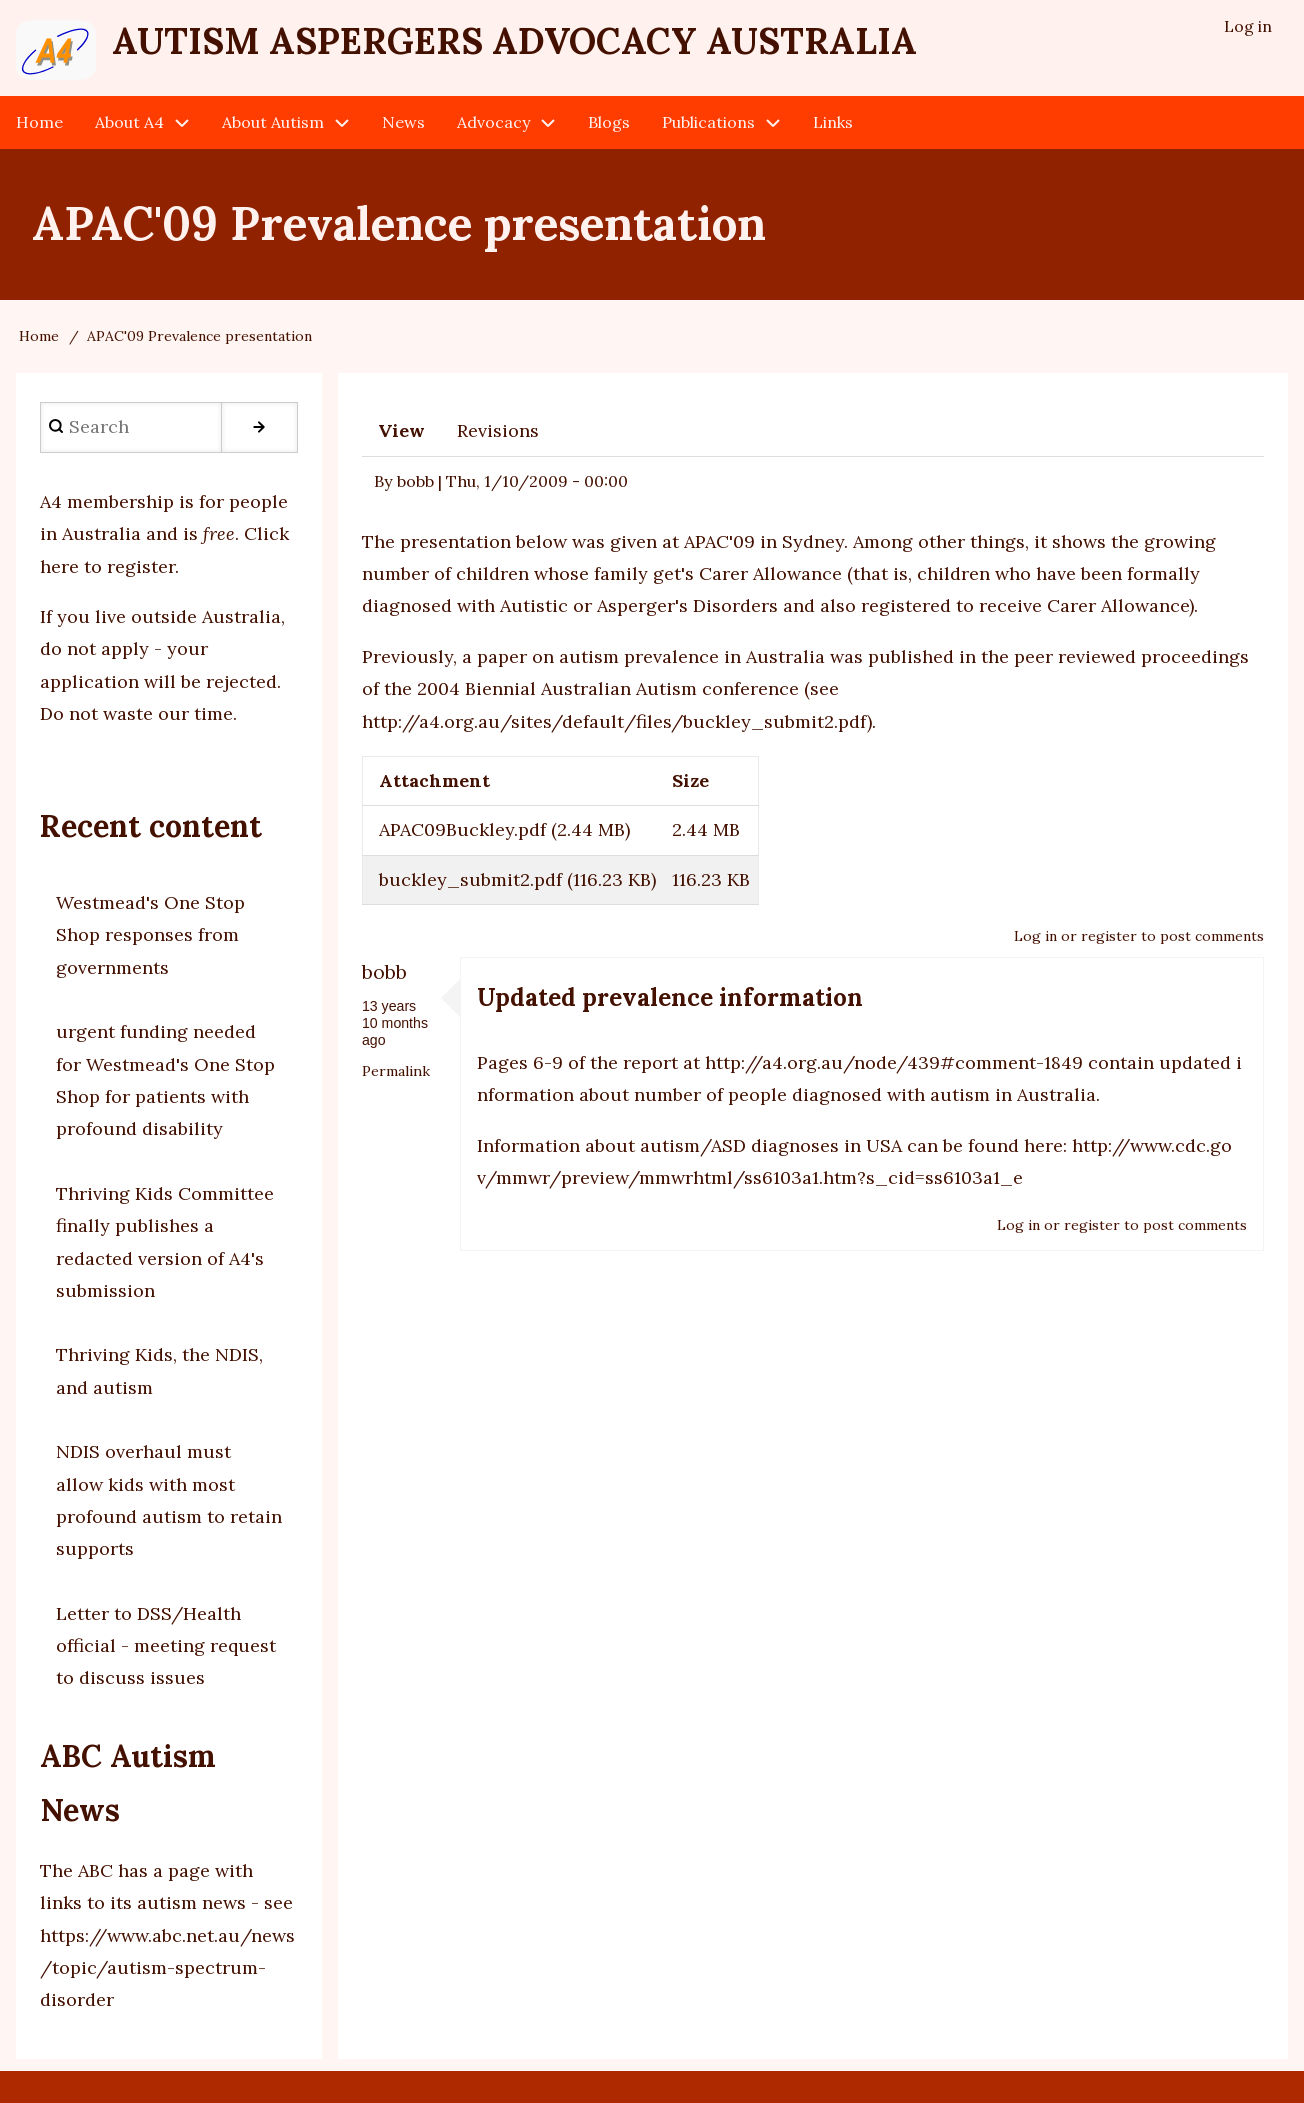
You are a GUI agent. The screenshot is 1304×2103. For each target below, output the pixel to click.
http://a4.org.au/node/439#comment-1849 (894, 1062)
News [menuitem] (403, 122)
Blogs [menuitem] (609, 122)
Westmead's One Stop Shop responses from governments (150, 935)
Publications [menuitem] (708, 122)
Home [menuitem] (39, 122)
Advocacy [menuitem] (493, 122)
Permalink (396, 1071)
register (1109, 936)
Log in (1035, 936)
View (401, 430)
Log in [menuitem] (1248, 26)
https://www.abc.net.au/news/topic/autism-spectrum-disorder (167, 1968)
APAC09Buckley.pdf (462, 829)
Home (39, 336)
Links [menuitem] (833, 122)
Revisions (498, 430)
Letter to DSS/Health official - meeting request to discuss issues (166, 1646)
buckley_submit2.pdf (470, 879)
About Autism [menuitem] (273, 122)
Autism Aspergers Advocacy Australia (514, 41)
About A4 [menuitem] (129, 122)
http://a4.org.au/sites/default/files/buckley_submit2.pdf (614, 721)
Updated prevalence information (670, 997)
